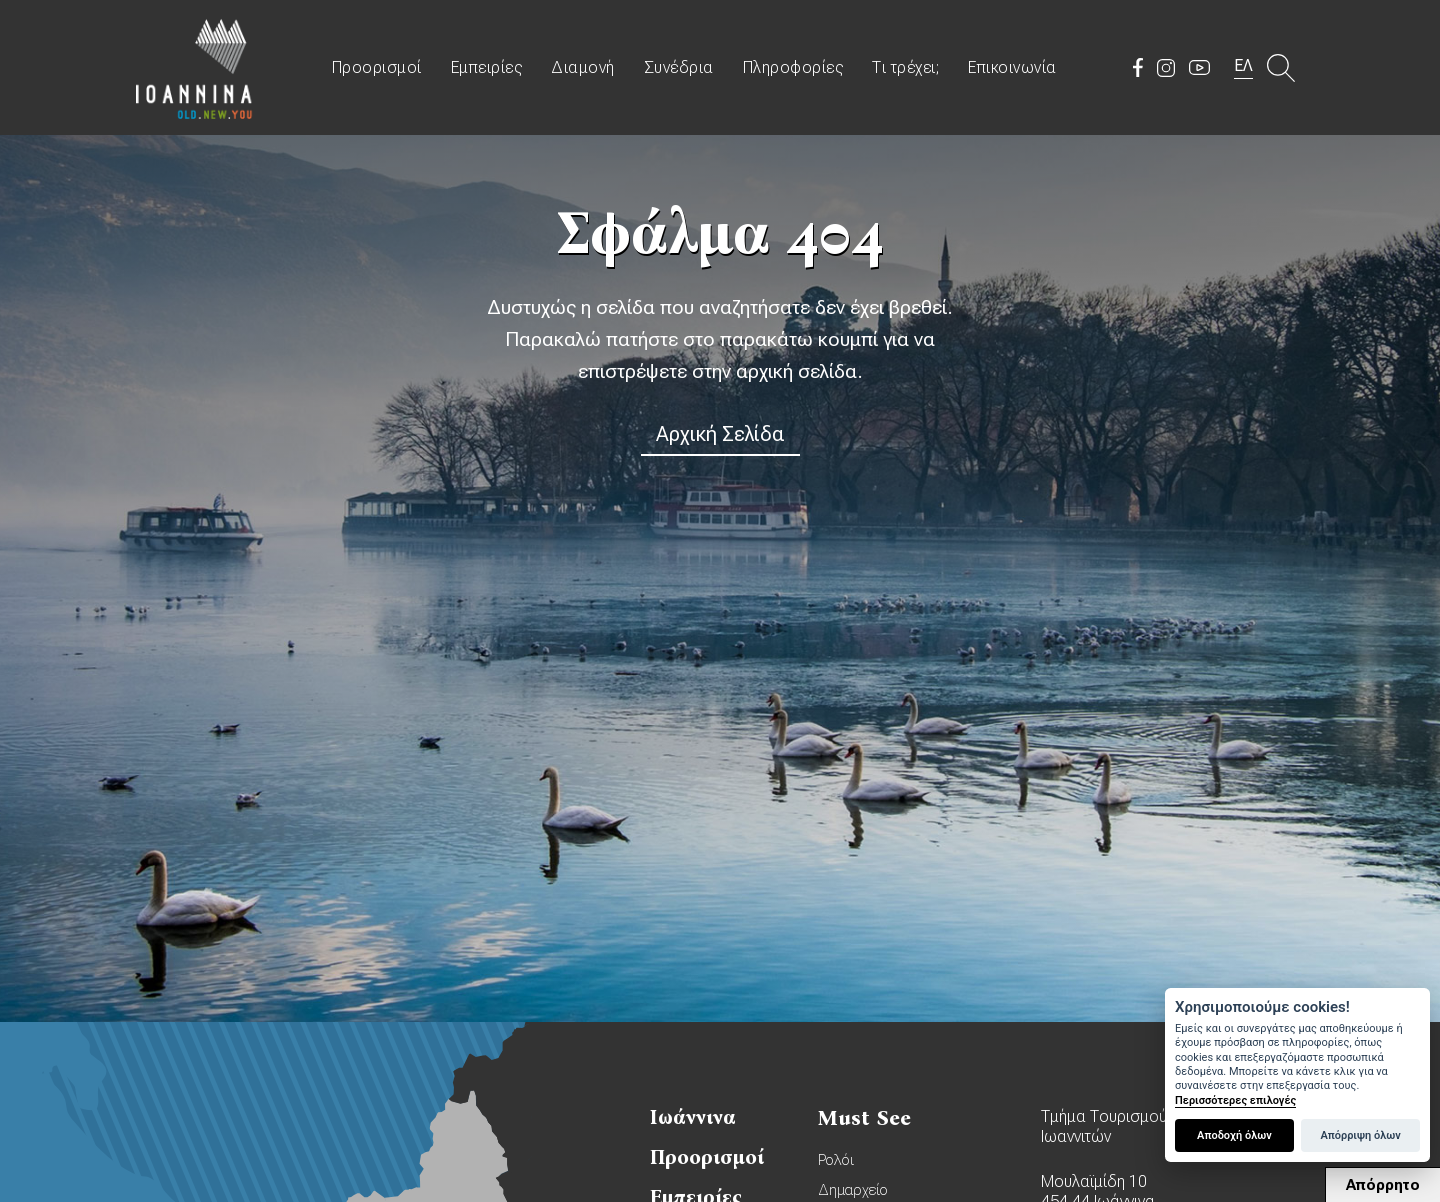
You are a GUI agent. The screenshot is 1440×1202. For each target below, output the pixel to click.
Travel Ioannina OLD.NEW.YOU (195, 67)
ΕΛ (1243, 65)
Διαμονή (583, 67)
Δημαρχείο (853, 1190)
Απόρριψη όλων (1360, 1135)
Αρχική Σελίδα (720, 434)
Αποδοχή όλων (1234, 1135)
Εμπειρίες (487, 67)
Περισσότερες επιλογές (1235, 1100)
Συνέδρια (679, 67)
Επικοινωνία (1012, 67)
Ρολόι (836, 1160)
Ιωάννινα (693, 1117)
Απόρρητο (1383, 1185)
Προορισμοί (377, 67)
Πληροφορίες (793, 67)
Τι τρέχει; (905, 67)
